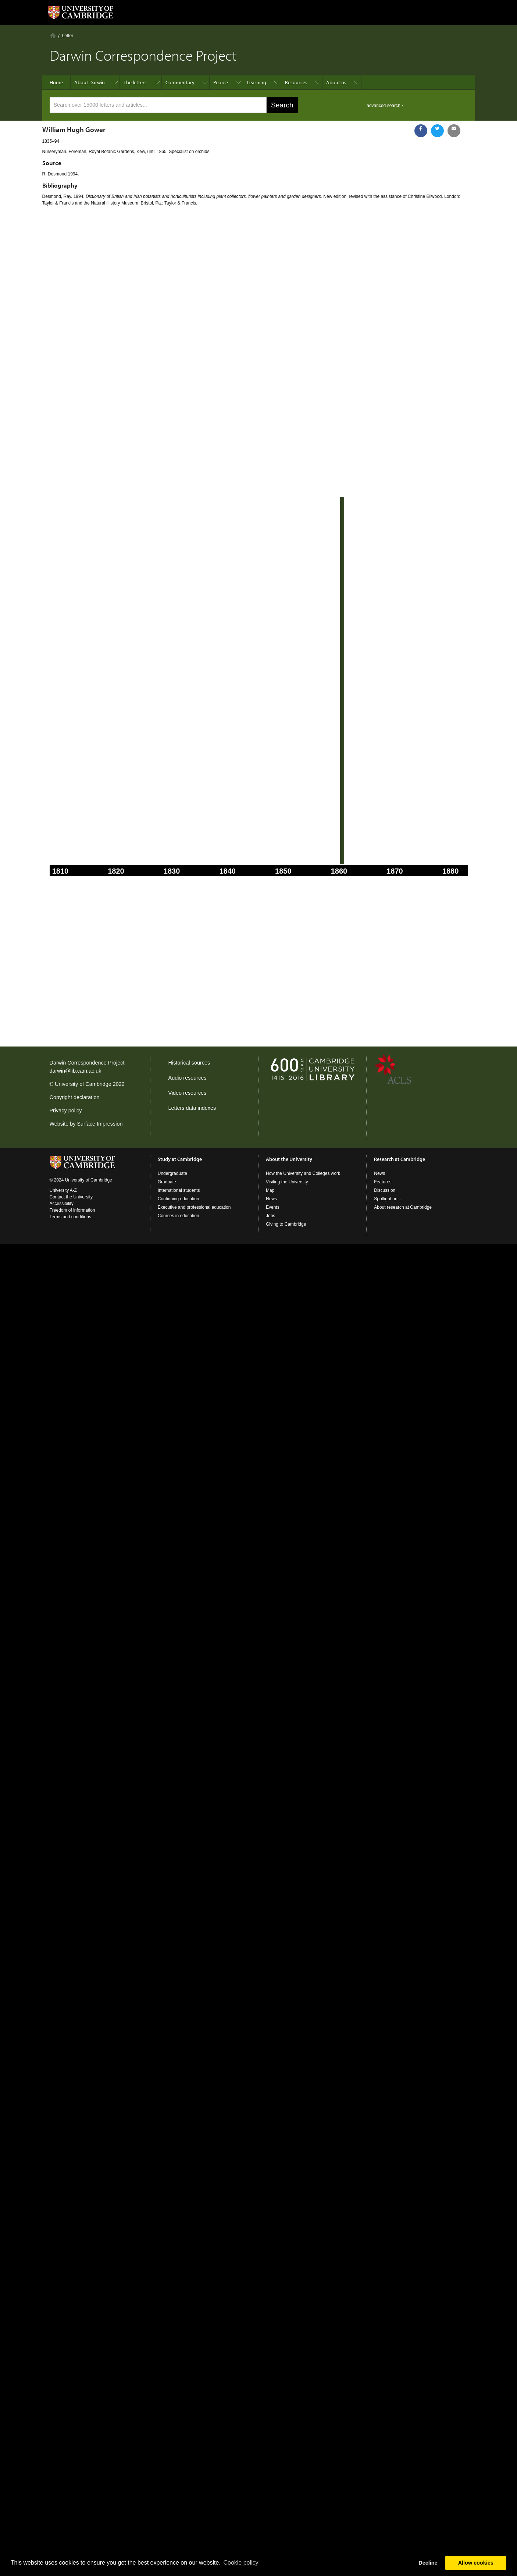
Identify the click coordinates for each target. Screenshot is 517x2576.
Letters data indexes (192, 1108)
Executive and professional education (194, 1207)
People (220, 82)
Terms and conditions (70, 1216)
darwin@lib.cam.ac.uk (75, 1071)
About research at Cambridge (403, 1207)
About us (336, 82)
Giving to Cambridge (286, 1224)
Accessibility (62, 1203)
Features (382, 1181)
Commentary (180, 82)
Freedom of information (72, 1210)
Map (270, 1190)
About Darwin (89, 82)
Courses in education (178, 1215)
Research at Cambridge (399, 1159)
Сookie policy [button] (240, 2562)
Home (53, 35)
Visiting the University (287, 1181)
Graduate (167, 1181)
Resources (296, 82)
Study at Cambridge (180, 1159)
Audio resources (187, 1078)
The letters (135, 82)
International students (179, 1190)
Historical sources (189, 1063)
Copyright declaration (75, 1097)
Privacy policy (66, 1110)
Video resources (187, 1093)
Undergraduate (172, 1173)
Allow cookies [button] (475, 2563)
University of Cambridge (83, 1084)
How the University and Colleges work (303, 1173)
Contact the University (71, 1197)
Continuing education (178, 1198)
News (271, 1198)
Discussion (384, 1190)
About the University (289, 1159)
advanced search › (385, 105)
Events (272, 1207)
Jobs (270, 1215)
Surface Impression (99, 1124)
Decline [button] (427, 2563)
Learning (256, 82)
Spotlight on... (387, 1198)
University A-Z (63, 1190)
